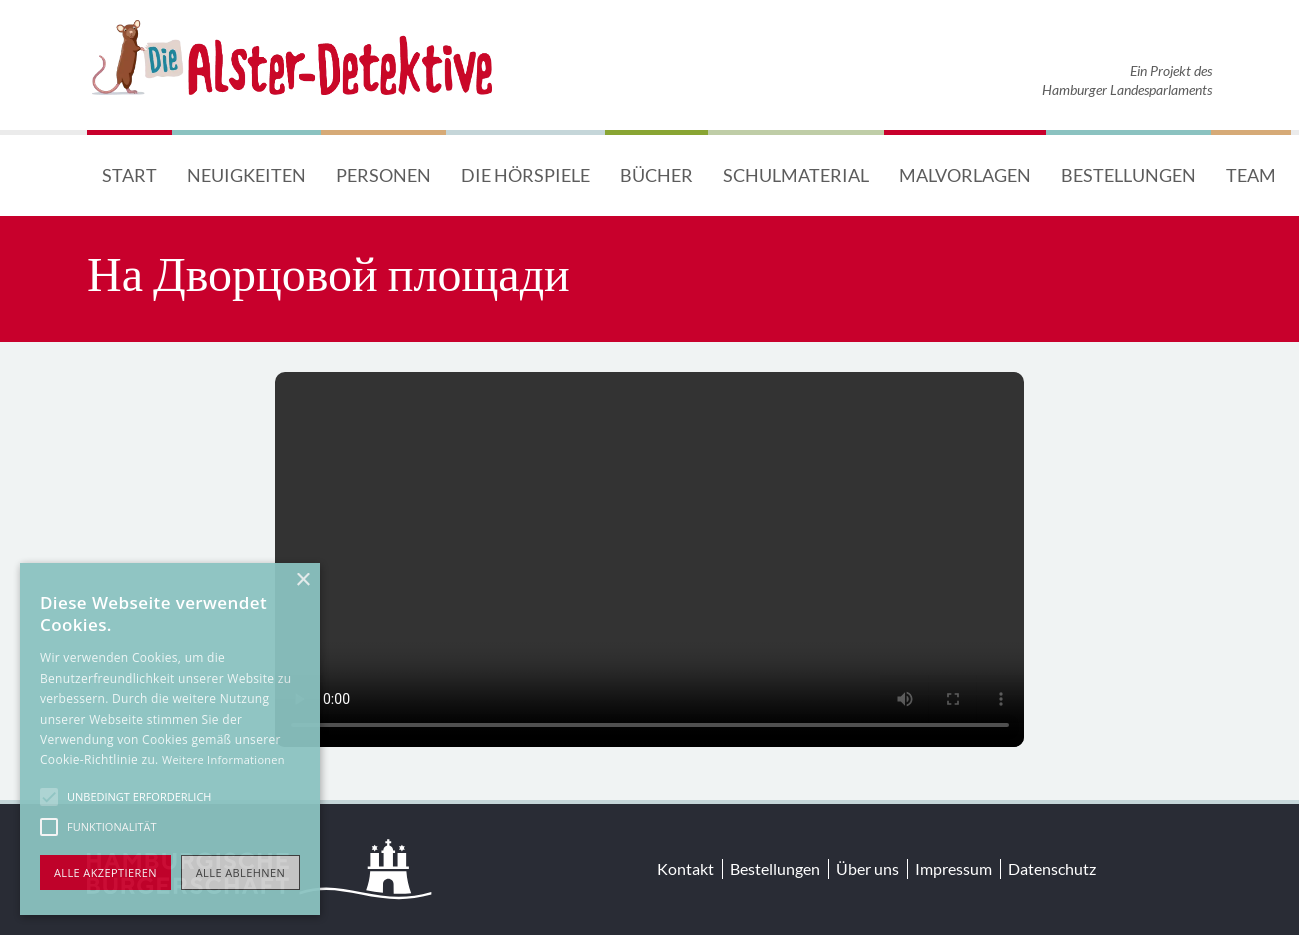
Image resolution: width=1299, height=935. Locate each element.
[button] (49, 797)
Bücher (656, 175)
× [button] (302, 580)
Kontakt (685, 868)
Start (129, 175)
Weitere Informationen (223, 759)
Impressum (953, 868)
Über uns (867, 868)
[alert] (170, 739)
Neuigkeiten (246, 175)
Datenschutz (1052, 868)
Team (1251, 175)
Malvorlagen (965, 175)
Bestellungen (1128, 175)
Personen (383, 175)
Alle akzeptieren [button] (105, 872)
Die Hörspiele (525, 175)
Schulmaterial (796, 175)
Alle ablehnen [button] (240, 872)
